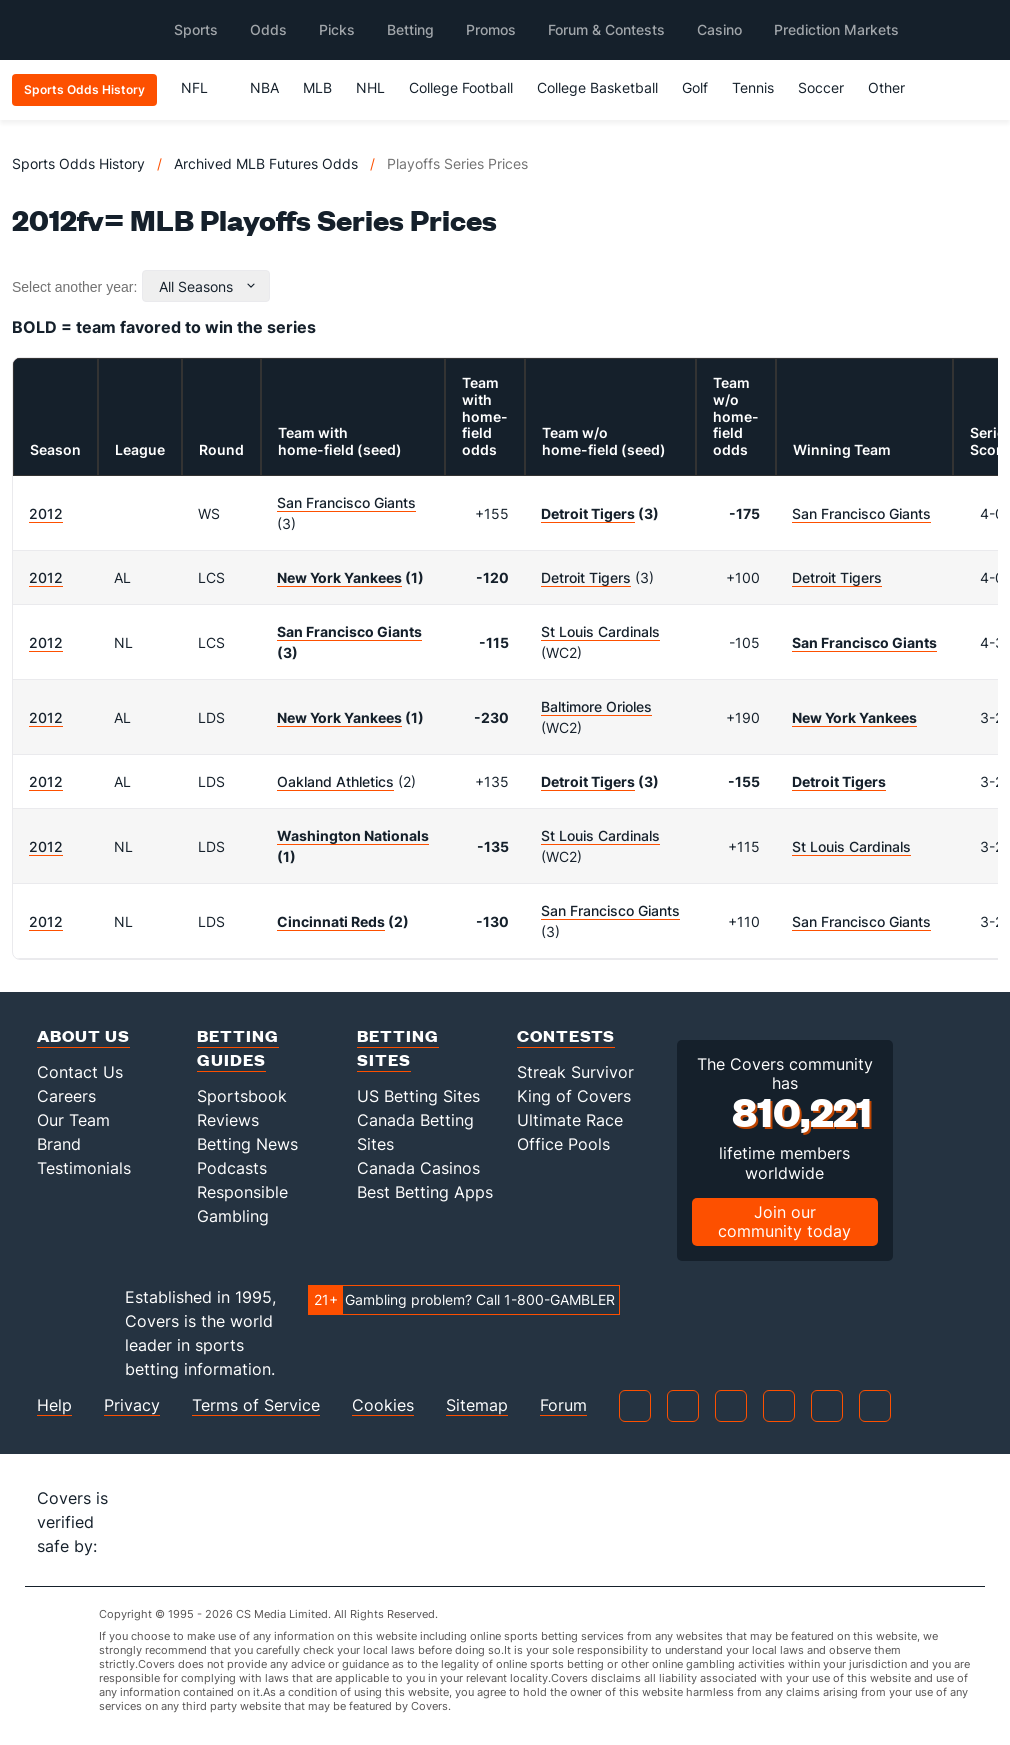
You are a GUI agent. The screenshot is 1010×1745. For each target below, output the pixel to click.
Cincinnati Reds (331, 921)
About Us (83, 1035)
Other (895, 87)
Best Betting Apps (425, 1192)
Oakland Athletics (335, 781)
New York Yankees (339, 577)
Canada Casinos (418, 1168)
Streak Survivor (575, 1072)
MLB (317, 87)
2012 (46, 513)
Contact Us (80, 1072)
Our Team (73, 1120)
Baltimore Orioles (596, 706)
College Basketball (597, 87)
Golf (695, 87)
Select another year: (74, 287)
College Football (461, 87)
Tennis (753, 87)
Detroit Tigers (588, 513)
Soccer (821, 87)
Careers (66, 1096)
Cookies (383, 1405)
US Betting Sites (418, 1096)
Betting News (247, 1144)
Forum (563, 1405)
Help (54, 1405)
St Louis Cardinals (600, 631)
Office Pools (563, 1144)
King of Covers (574, 1096)
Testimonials (84, 1168)
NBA (264, 87)
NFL (203, 87)
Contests (566, 1035)
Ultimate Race (570, 1120)
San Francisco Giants (346, 502)
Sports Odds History (78, 163)
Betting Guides (238, 1047)
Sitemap (477, 1405)
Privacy (132, 1405)
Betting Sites (398, 1047)
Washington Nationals (353, 835)
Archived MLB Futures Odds (266, 163)
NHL (370, 87)
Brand (59, 1144)
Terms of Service (256, 1405)
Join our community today (784, 1221)
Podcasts (232, 1168)
